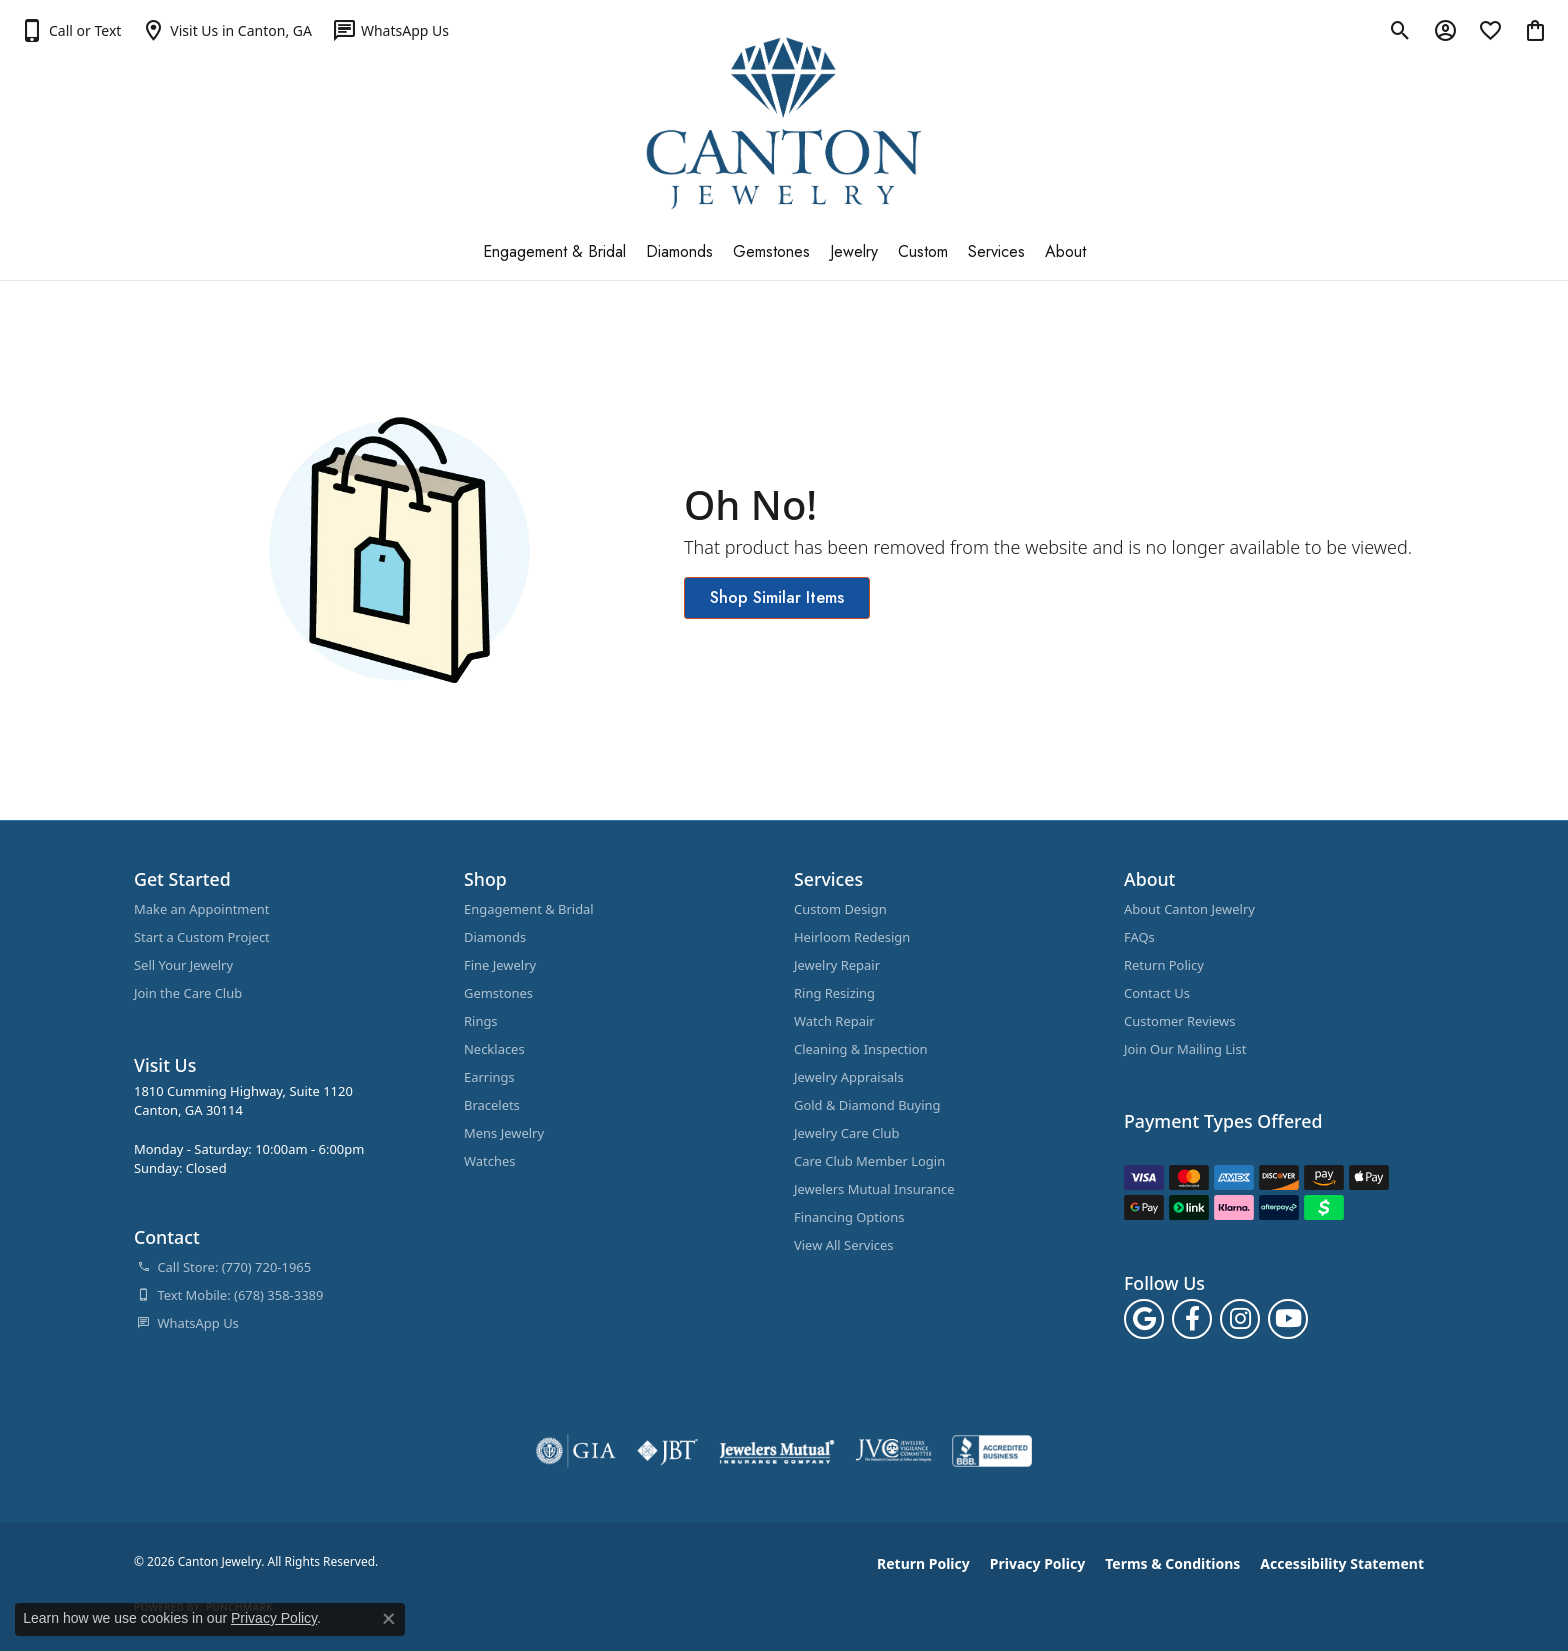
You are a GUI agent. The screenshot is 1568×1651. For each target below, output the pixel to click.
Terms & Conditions (1172, 1563)
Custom (923, 251)
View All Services (843, 1245)
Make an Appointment (201, 909)
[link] (226, 30)
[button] (70, 30)
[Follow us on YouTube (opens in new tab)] (1288, 1319)
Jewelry (854, 251)
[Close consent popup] (389, 1619)
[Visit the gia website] (576, 1451)
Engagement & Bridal (554, 251)
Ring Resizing (834, 993)
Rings (481, 1021)
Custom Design (840, 909)
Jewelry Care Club (846, 1133)
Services (996, 251)
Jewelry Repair (837, 965)
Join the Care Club (188, 993)
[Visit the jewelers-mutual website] (776, 1451)
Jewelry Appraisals (849, 1077)
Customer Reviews (1180, 1021)
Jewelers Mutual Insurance (874, 1189)
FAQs (1139, 937)
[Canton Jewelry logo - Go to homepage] (784, 123)
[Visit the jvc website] (894, 1451)
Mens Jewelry (504, 1133)
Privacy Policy (1037, 1563)
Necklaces (494, 1049)
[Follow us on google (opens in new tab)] (1144, 1319)
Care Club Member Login (869, 1161)
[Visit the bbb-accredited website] (992, 1451)
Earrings (489, 1077)
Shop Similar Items (777, 597)
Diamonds (679, 251)
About (1065, 251)
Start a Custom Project (202, 937)
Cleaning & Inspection (861, 1049)
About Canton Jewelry (1189, 909)
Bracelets (492, 1105)
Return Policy (1164, 965)
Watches (489, 1161)
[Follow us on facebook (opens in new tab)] (1192, 1319)
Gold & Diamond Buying (867, 1105)
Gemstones (771, 251)
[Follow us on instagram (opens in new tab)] (1240, 1319)
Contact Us (1157, 993)
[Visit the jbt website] (668, 1451)
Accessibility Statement (1342, 1563)
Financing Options (849, 1217)
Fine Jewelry (500, 965)
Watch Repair (834, 1021)
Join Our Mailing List (1185, 1049)
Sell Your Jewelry (183, 965)
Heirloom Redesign (852, 937)
